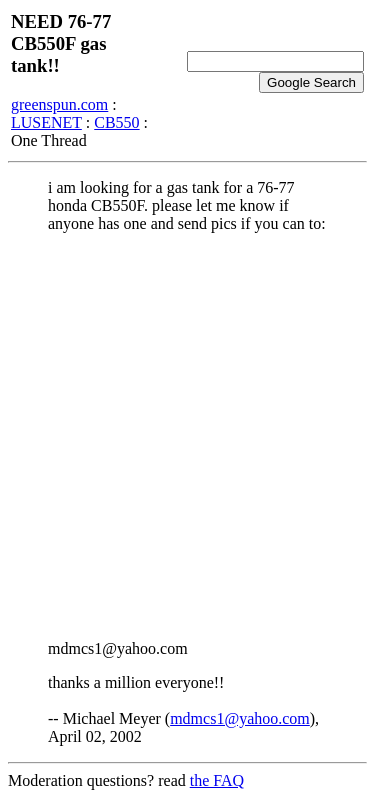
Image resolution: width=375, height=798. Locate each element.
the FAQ (217, 780)
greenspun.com (59, 104)
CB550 (116, 122)
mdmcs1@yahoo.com (240, 718)
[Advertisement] (187, 436)
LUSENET (46, 122)
